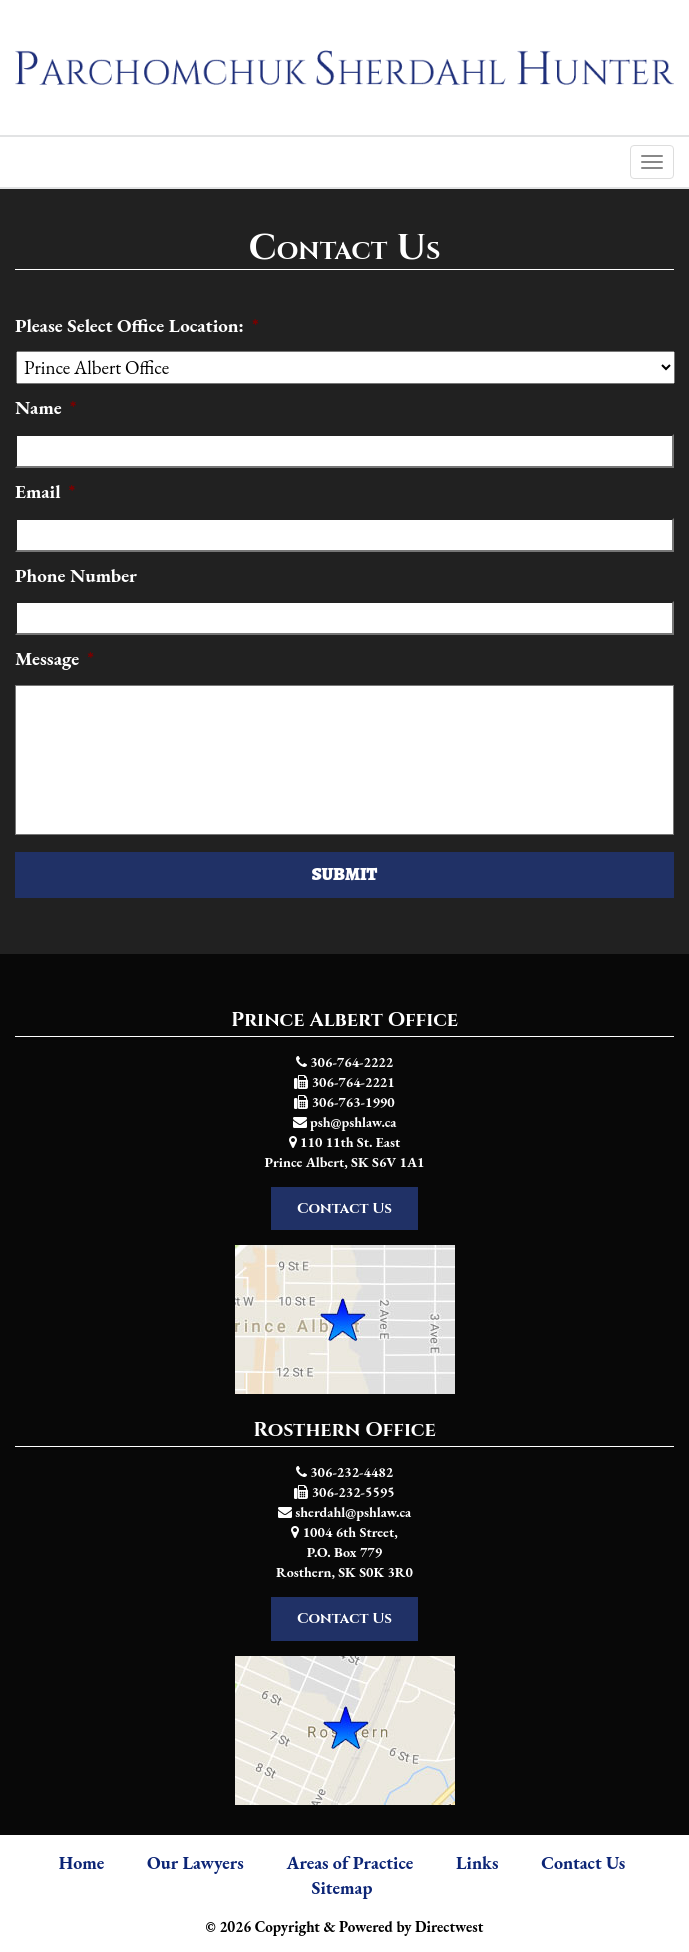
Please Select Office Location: (137, 326)
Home (82, 1862)
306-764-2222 (351, 1062)
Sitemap (342, 1887)
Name (45, 408)
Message (54, 659)
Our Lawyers (195, 1862)
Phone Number (76, 576)
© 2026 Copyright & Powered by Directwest (345, 1926)
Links (477, 1862)
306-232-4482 (351, 1472)
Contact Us (344, 1208)
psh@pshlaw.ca (353, 1122)
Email (45, 492)
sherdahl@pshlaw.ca (353, 1512)
